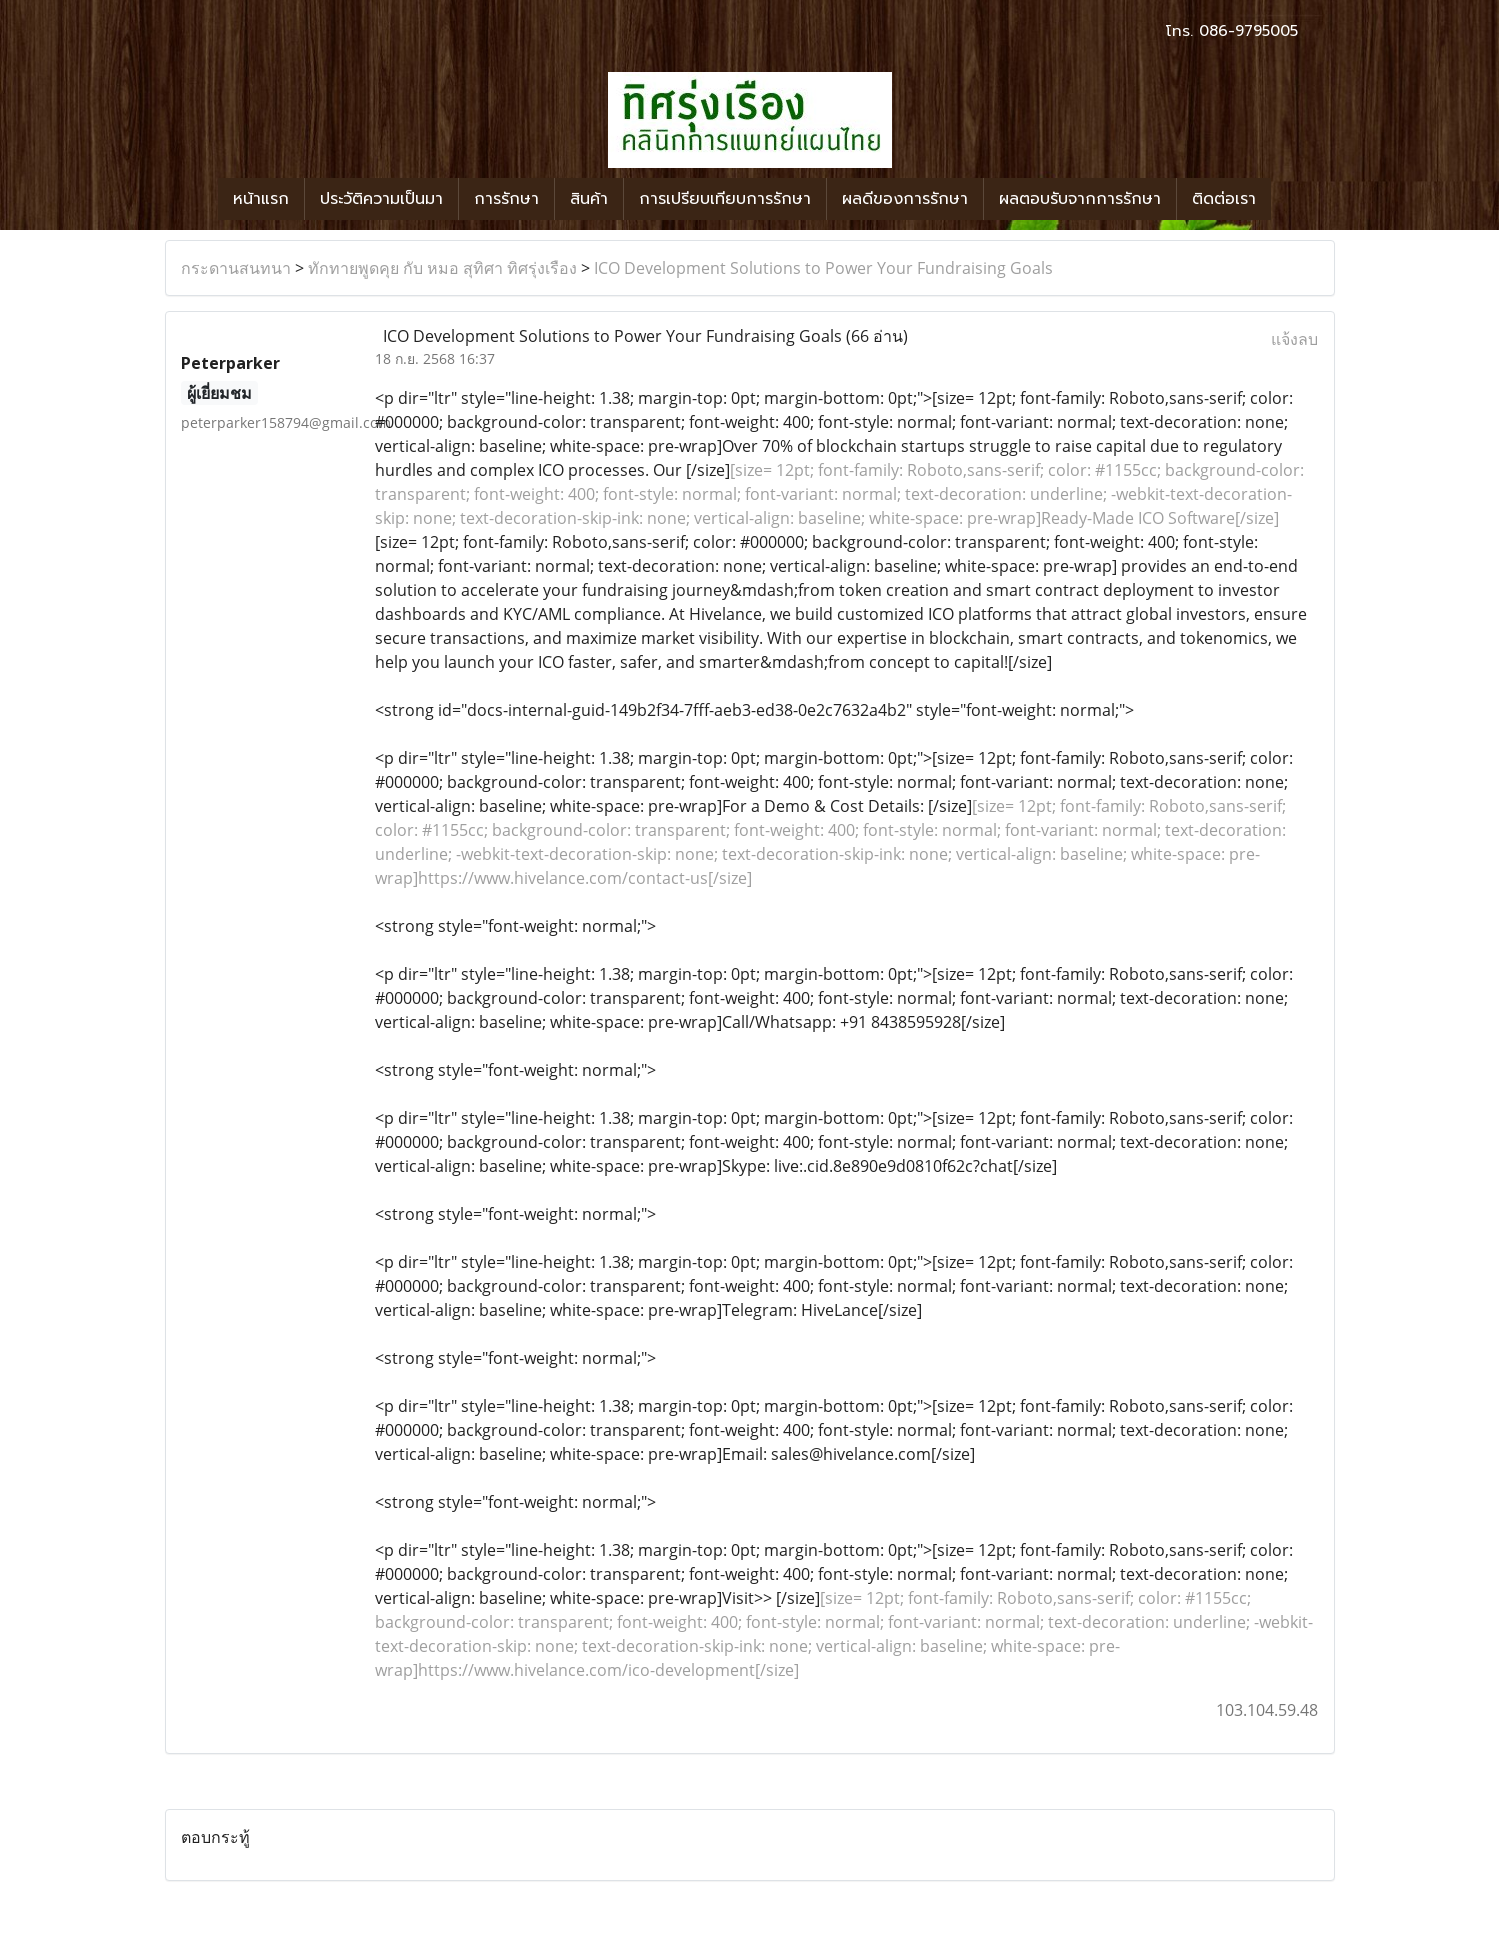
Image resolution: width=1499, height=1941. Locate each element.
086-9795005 (1248, 31)
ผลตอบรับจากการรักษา (1080, 199)
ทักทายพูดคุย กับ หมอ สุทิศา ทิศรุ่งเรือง (442, 268)
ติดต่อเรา (1224, 199)
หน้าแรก (261, 199)
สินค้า (589, 199)
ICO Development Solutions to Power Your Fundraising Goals (823, 268)
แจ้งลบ (1294, 339)
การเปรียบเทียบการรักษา (725, 199)
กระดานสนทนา (236, 268)
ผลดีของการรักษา (905, 199)
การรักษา (506, 199)
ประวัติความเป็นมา (381, 199)
